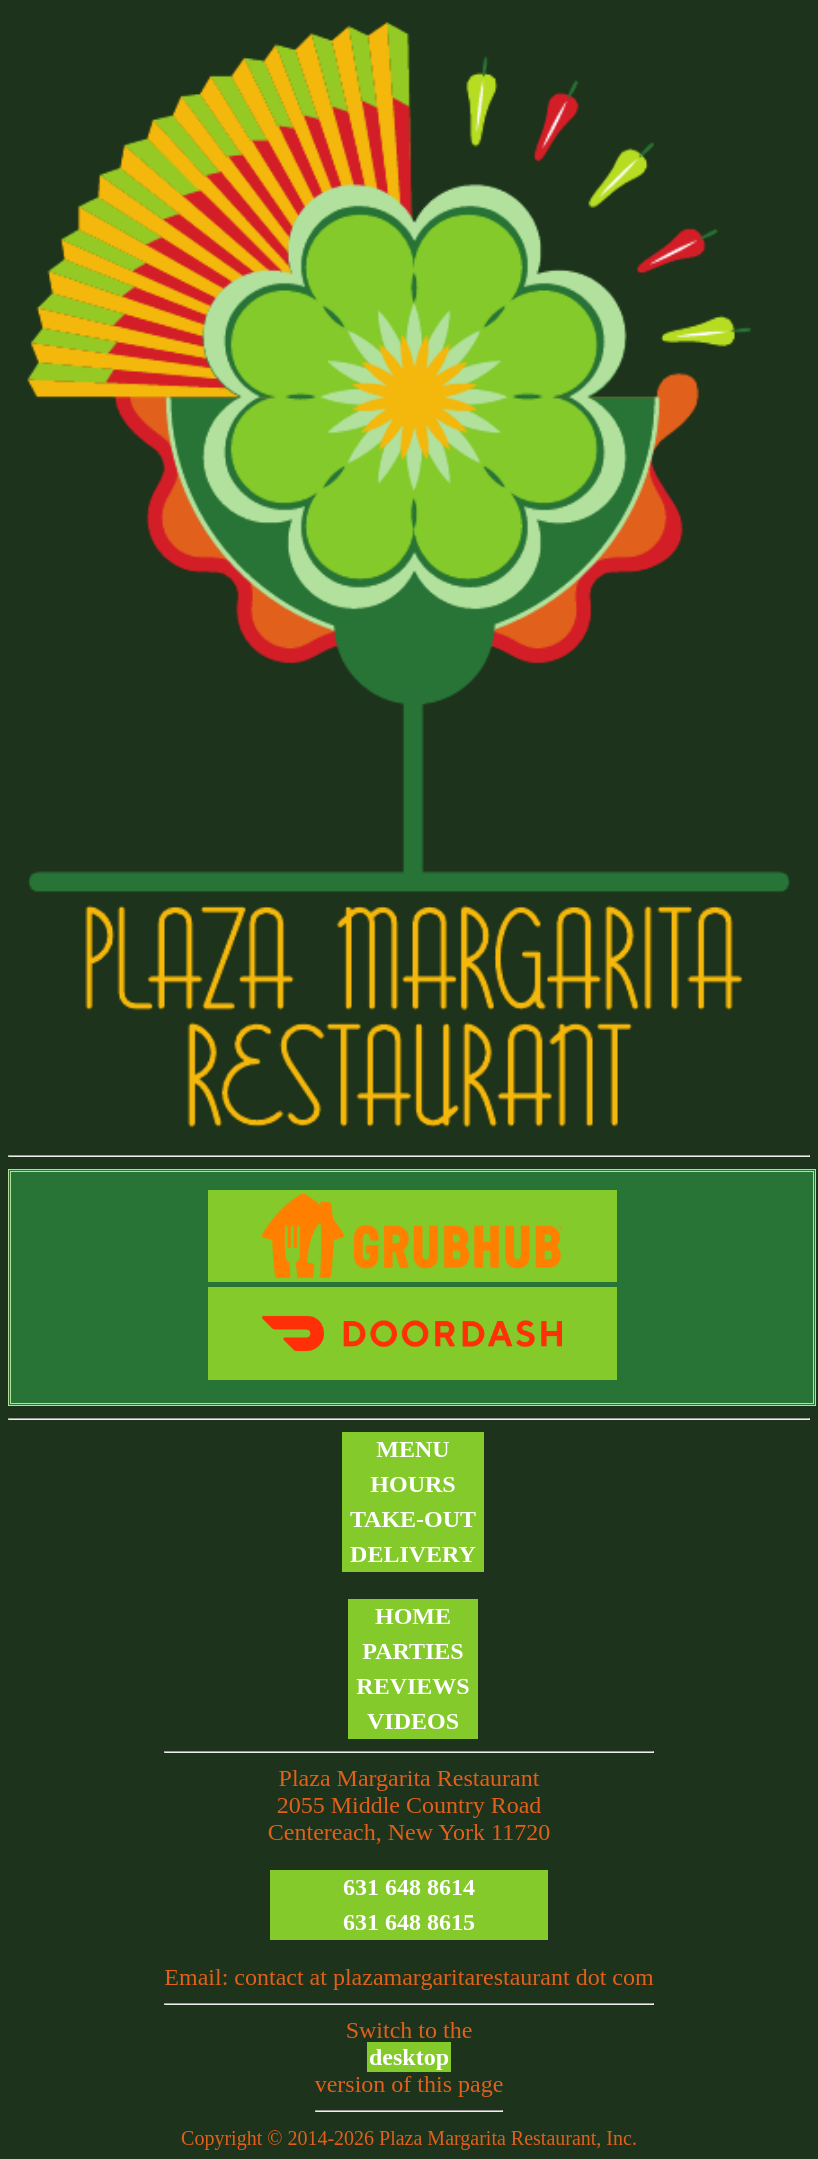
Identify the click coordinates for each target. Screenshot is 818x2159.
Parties (412, 1651)
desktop (409, 2057)
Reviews (412, 1686)
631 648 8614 (409, 1887)
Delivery (413, 1554)
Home (413, 1616)
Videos (413, 1721)
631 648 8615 (409, 1922)
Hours (412, 1484)
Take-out (413, 1519)
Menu (412, 1449)
